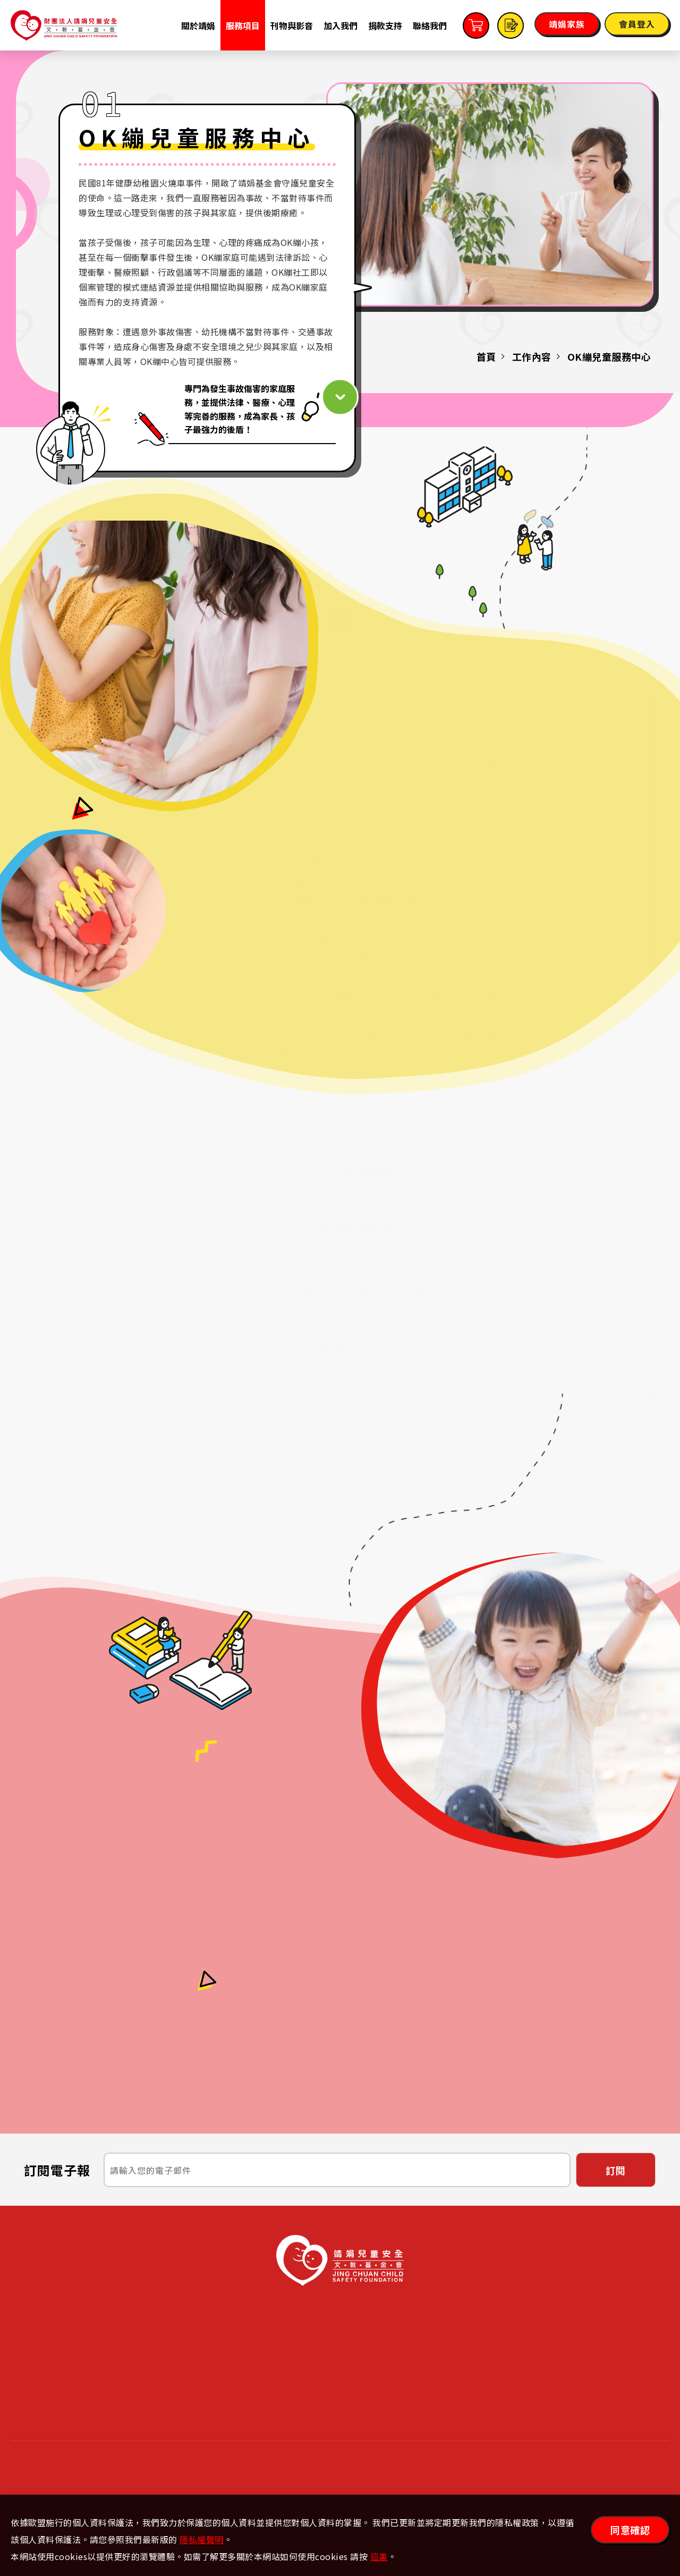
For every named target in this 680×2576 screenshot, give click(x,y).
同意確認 (630, 2530)
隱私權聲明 (202, 2539)
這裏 (379, 2556)
